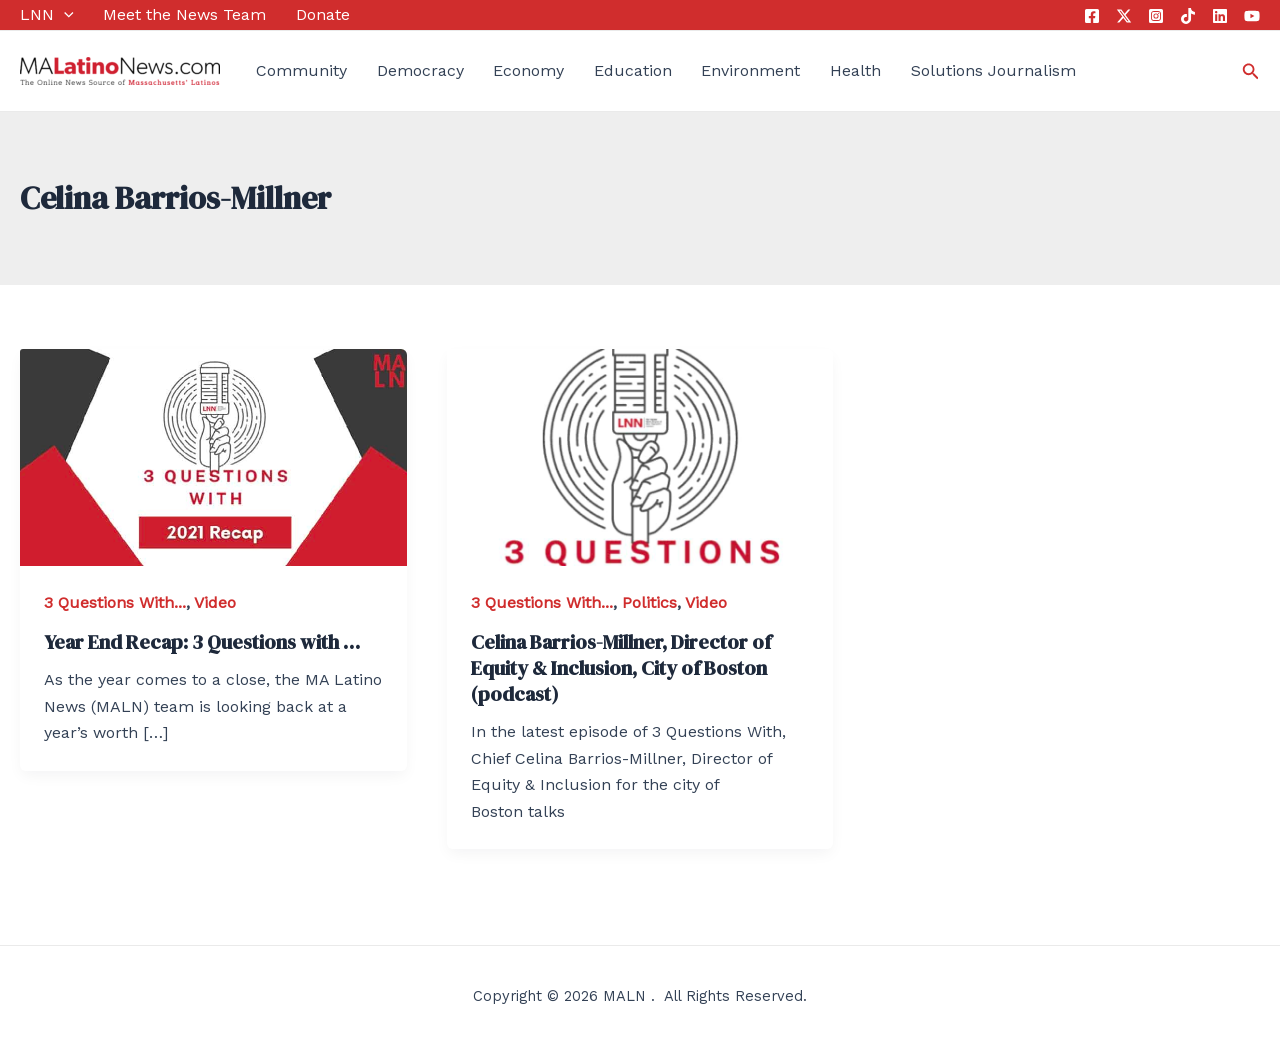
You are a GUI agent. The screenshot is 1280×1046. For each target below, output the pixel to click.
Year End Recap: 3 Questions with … (202, 642)
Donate (323, 14)
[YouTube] (1252, 16)
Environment (750, 70)
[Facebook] (1092, 16)
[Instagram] (1156, 16)
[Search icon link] (1251, 71)
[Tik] (1188, 16)
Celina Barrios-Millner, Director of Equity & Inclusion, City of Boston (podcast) (621, 668)
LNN (47, 15)
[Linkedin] (1220, 16)
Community (301, 70)
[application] (64, 15)
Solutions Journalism (993, 70)
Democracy (420, 70)
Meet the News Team (184, 14)
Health (855, 70)
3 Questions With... (115, 602)
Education (633, 70)
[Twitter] (1124, 16)
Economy (528, 70)
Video (215, 602)
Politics (649, 602)
